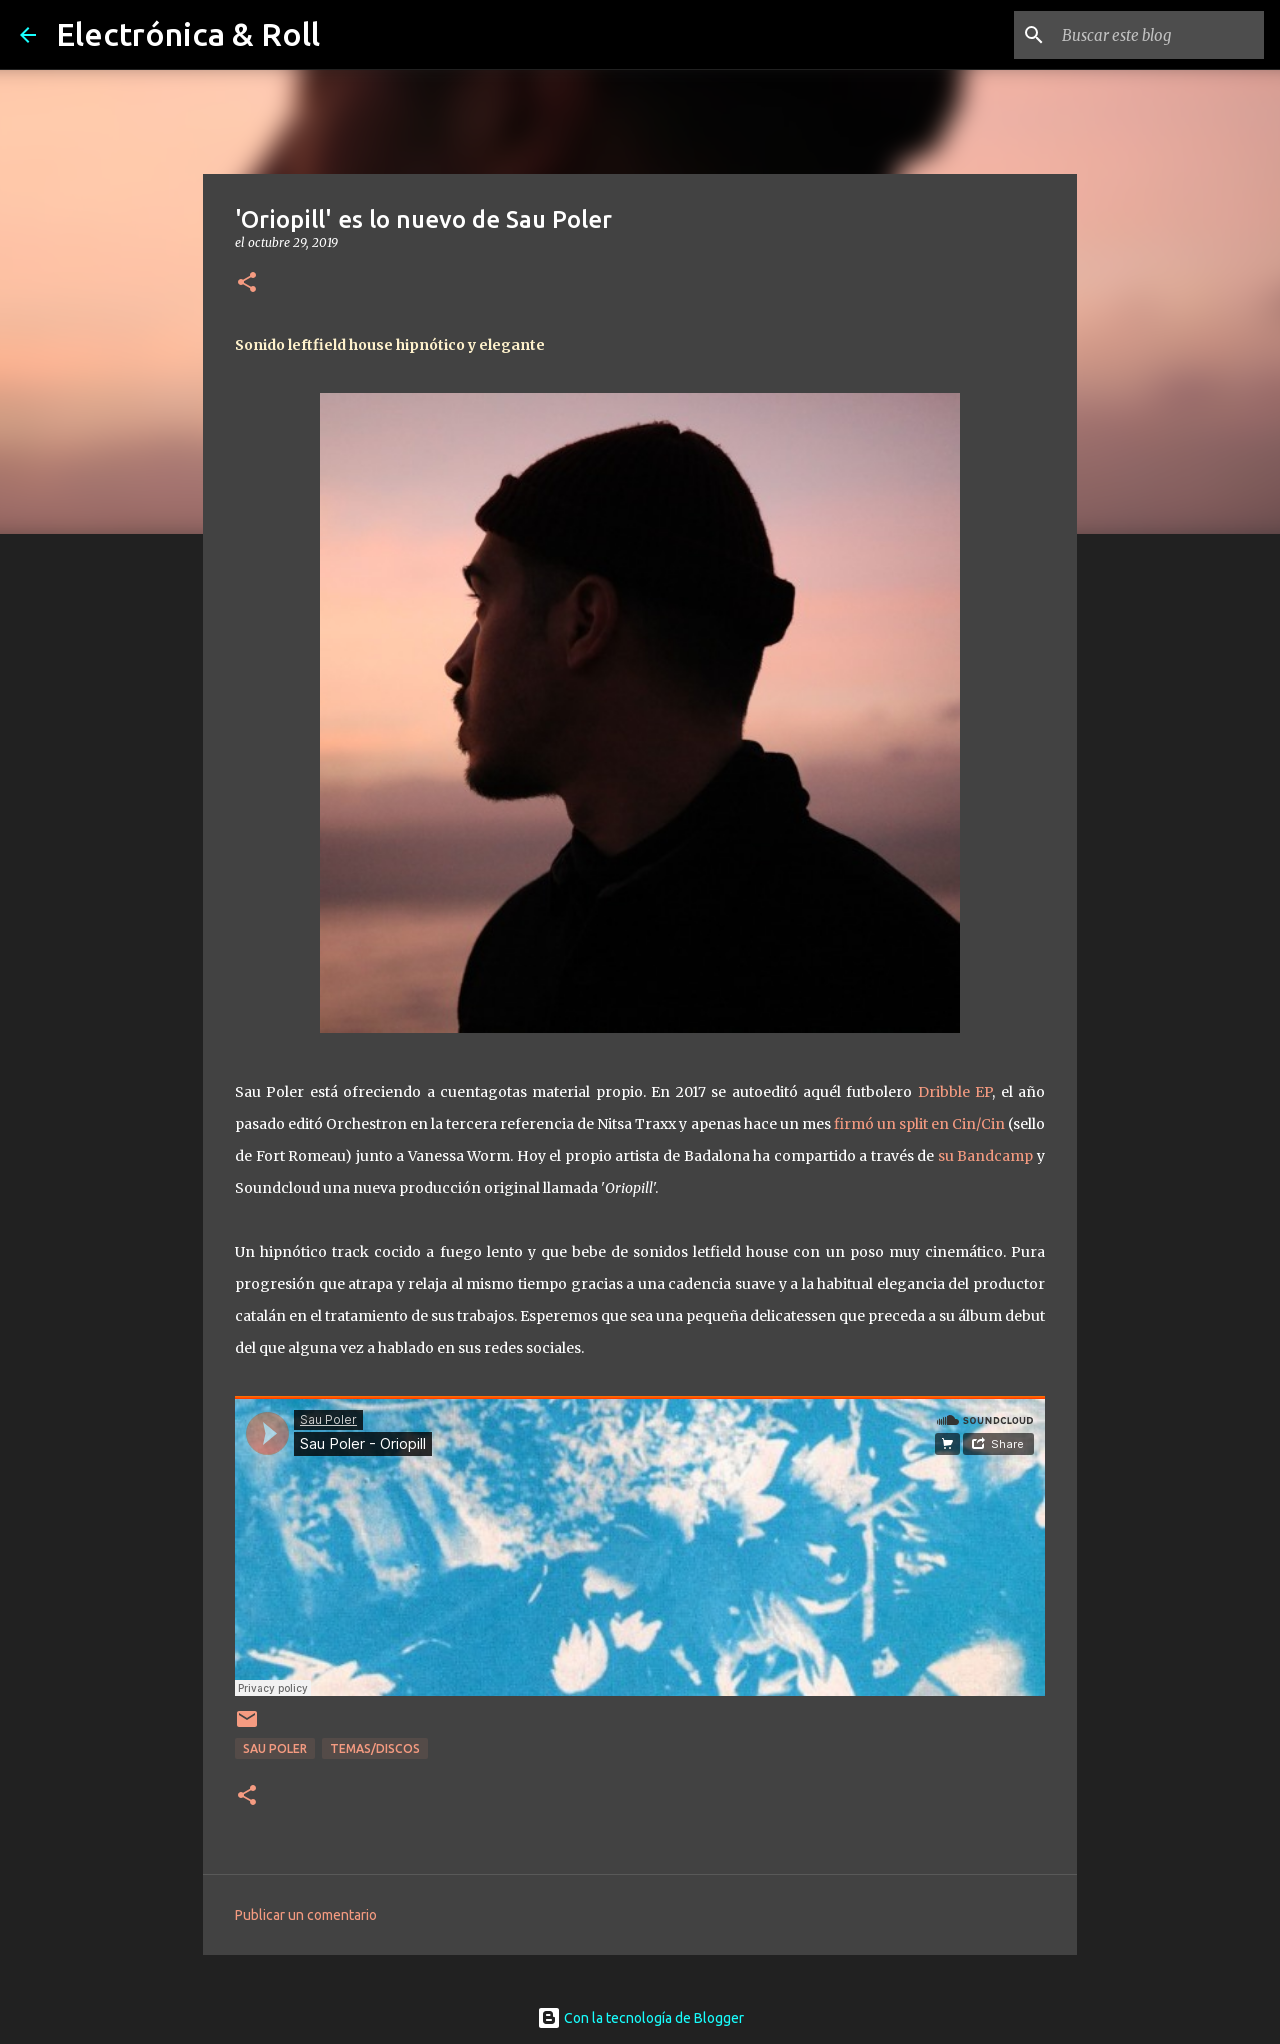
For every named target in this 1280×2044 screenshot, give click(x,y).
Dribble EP (955, 1092)
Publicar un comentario (306, 1915)
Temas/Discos (375, 1748)
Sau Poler (275, 1748)
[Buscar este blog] (1159, 35)
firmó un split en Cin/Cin (921, 1124)
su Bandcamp (986, 1156)
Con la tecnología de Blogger (640, 2018)
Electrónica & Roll (188, 34)
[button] (247, 283)
